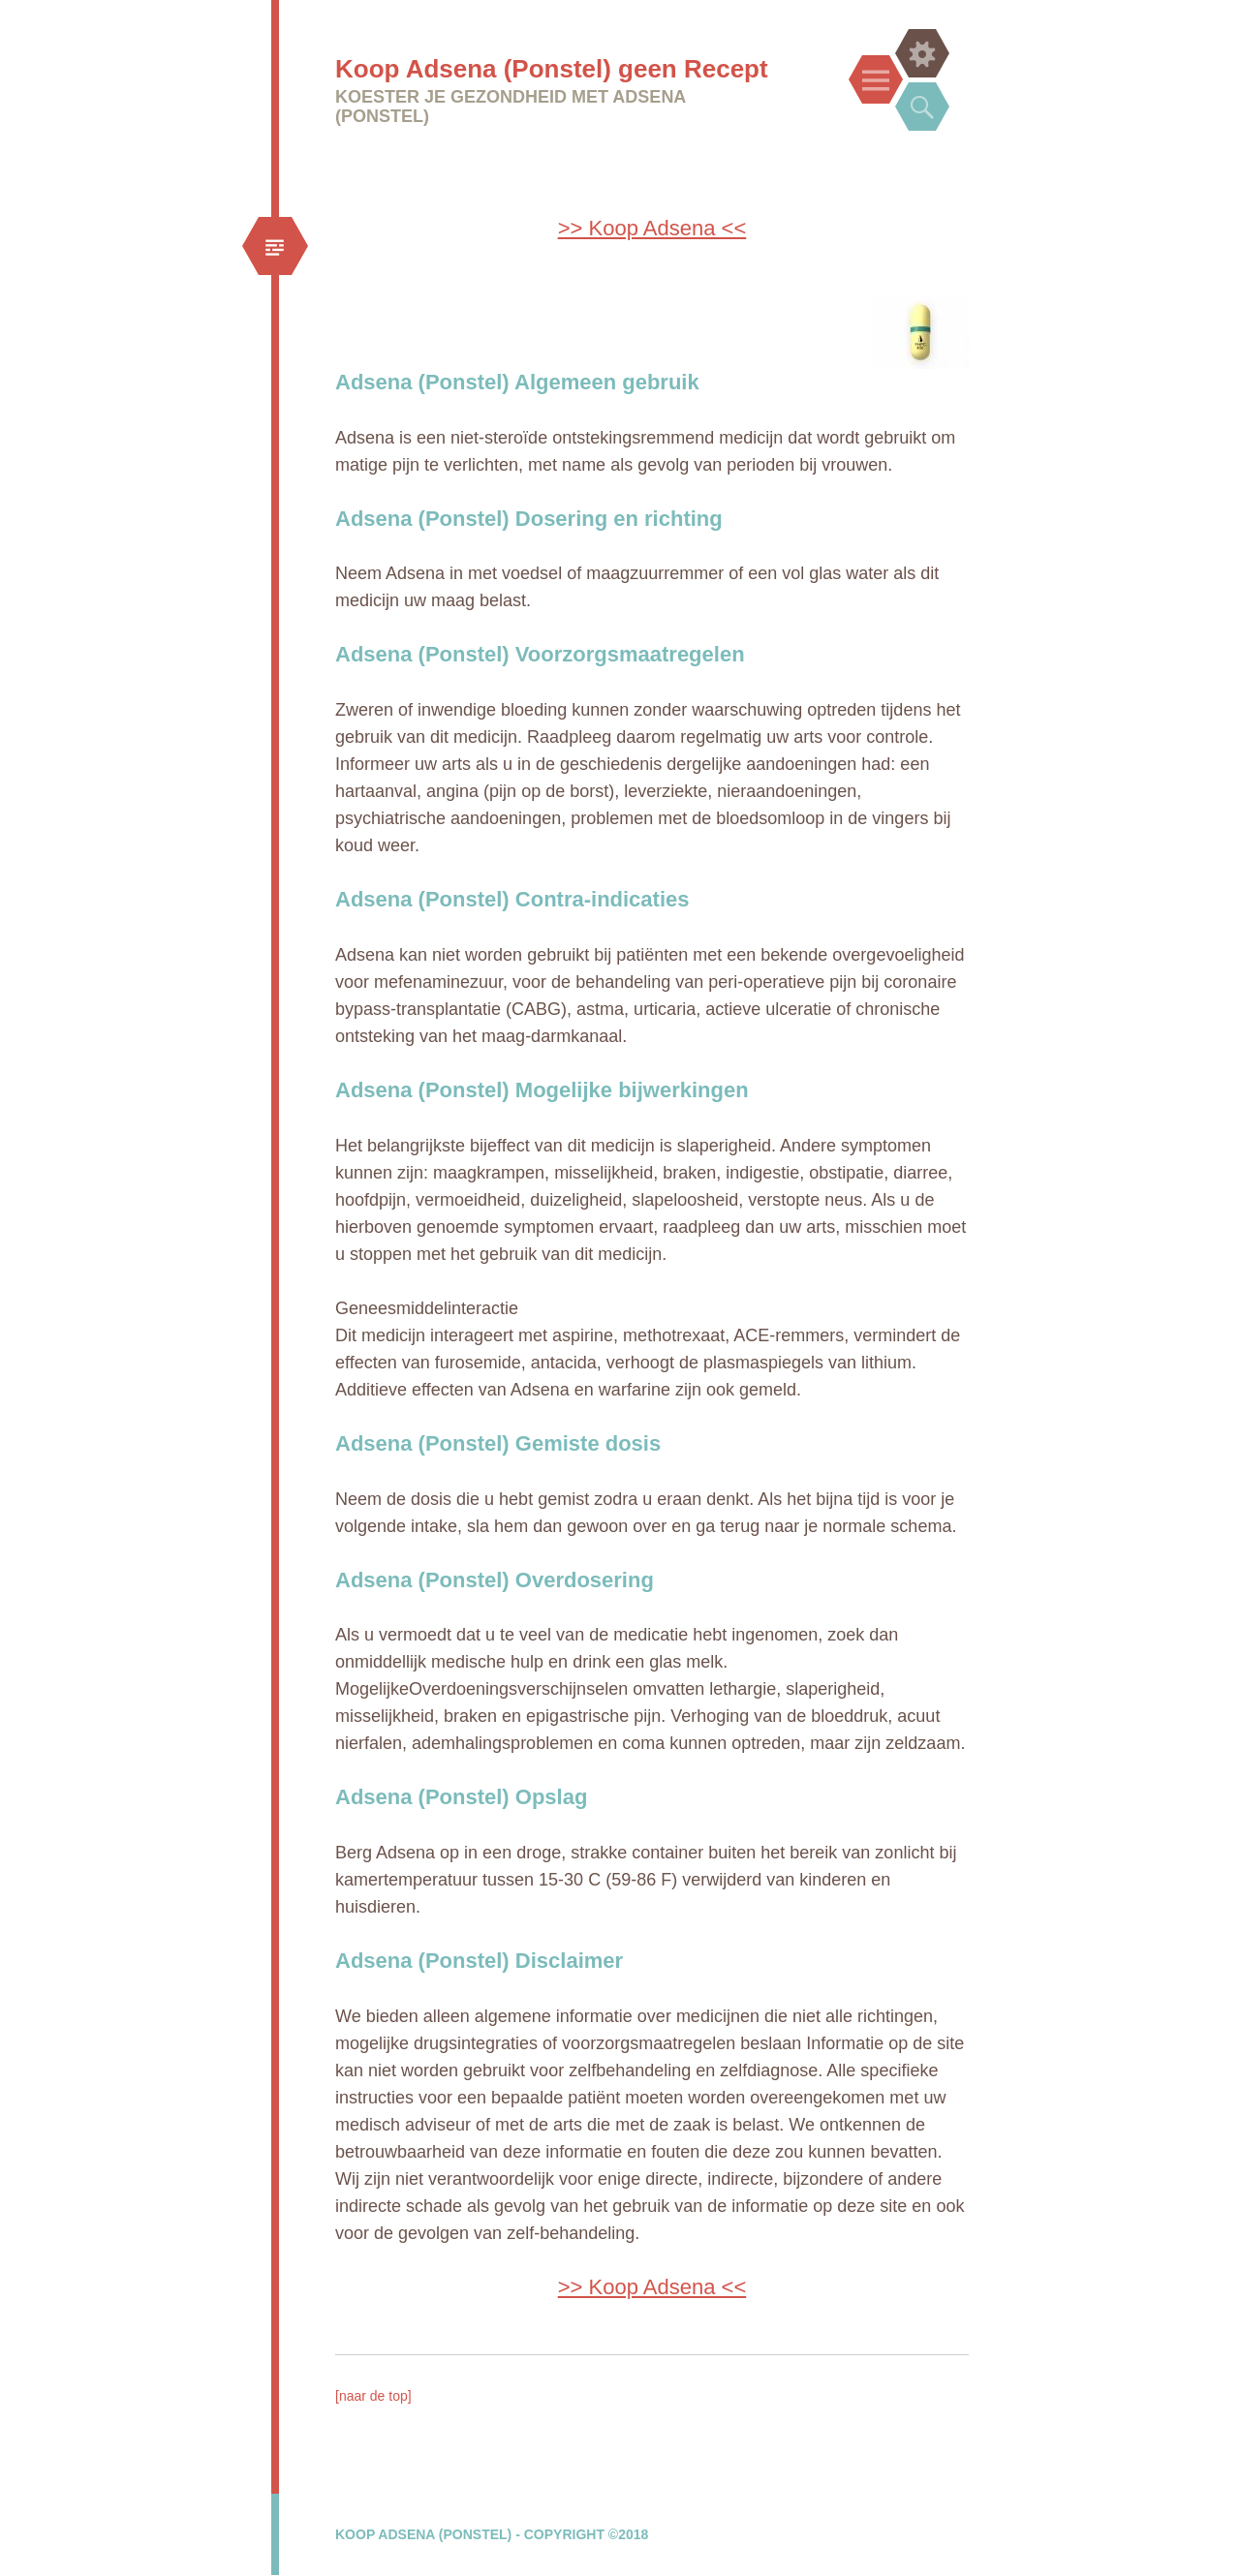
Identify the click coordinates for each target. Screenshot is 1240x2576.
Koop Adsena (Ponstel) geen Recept (551, 68)
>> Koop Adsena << (652, 228)
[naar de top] (373, 2396)
